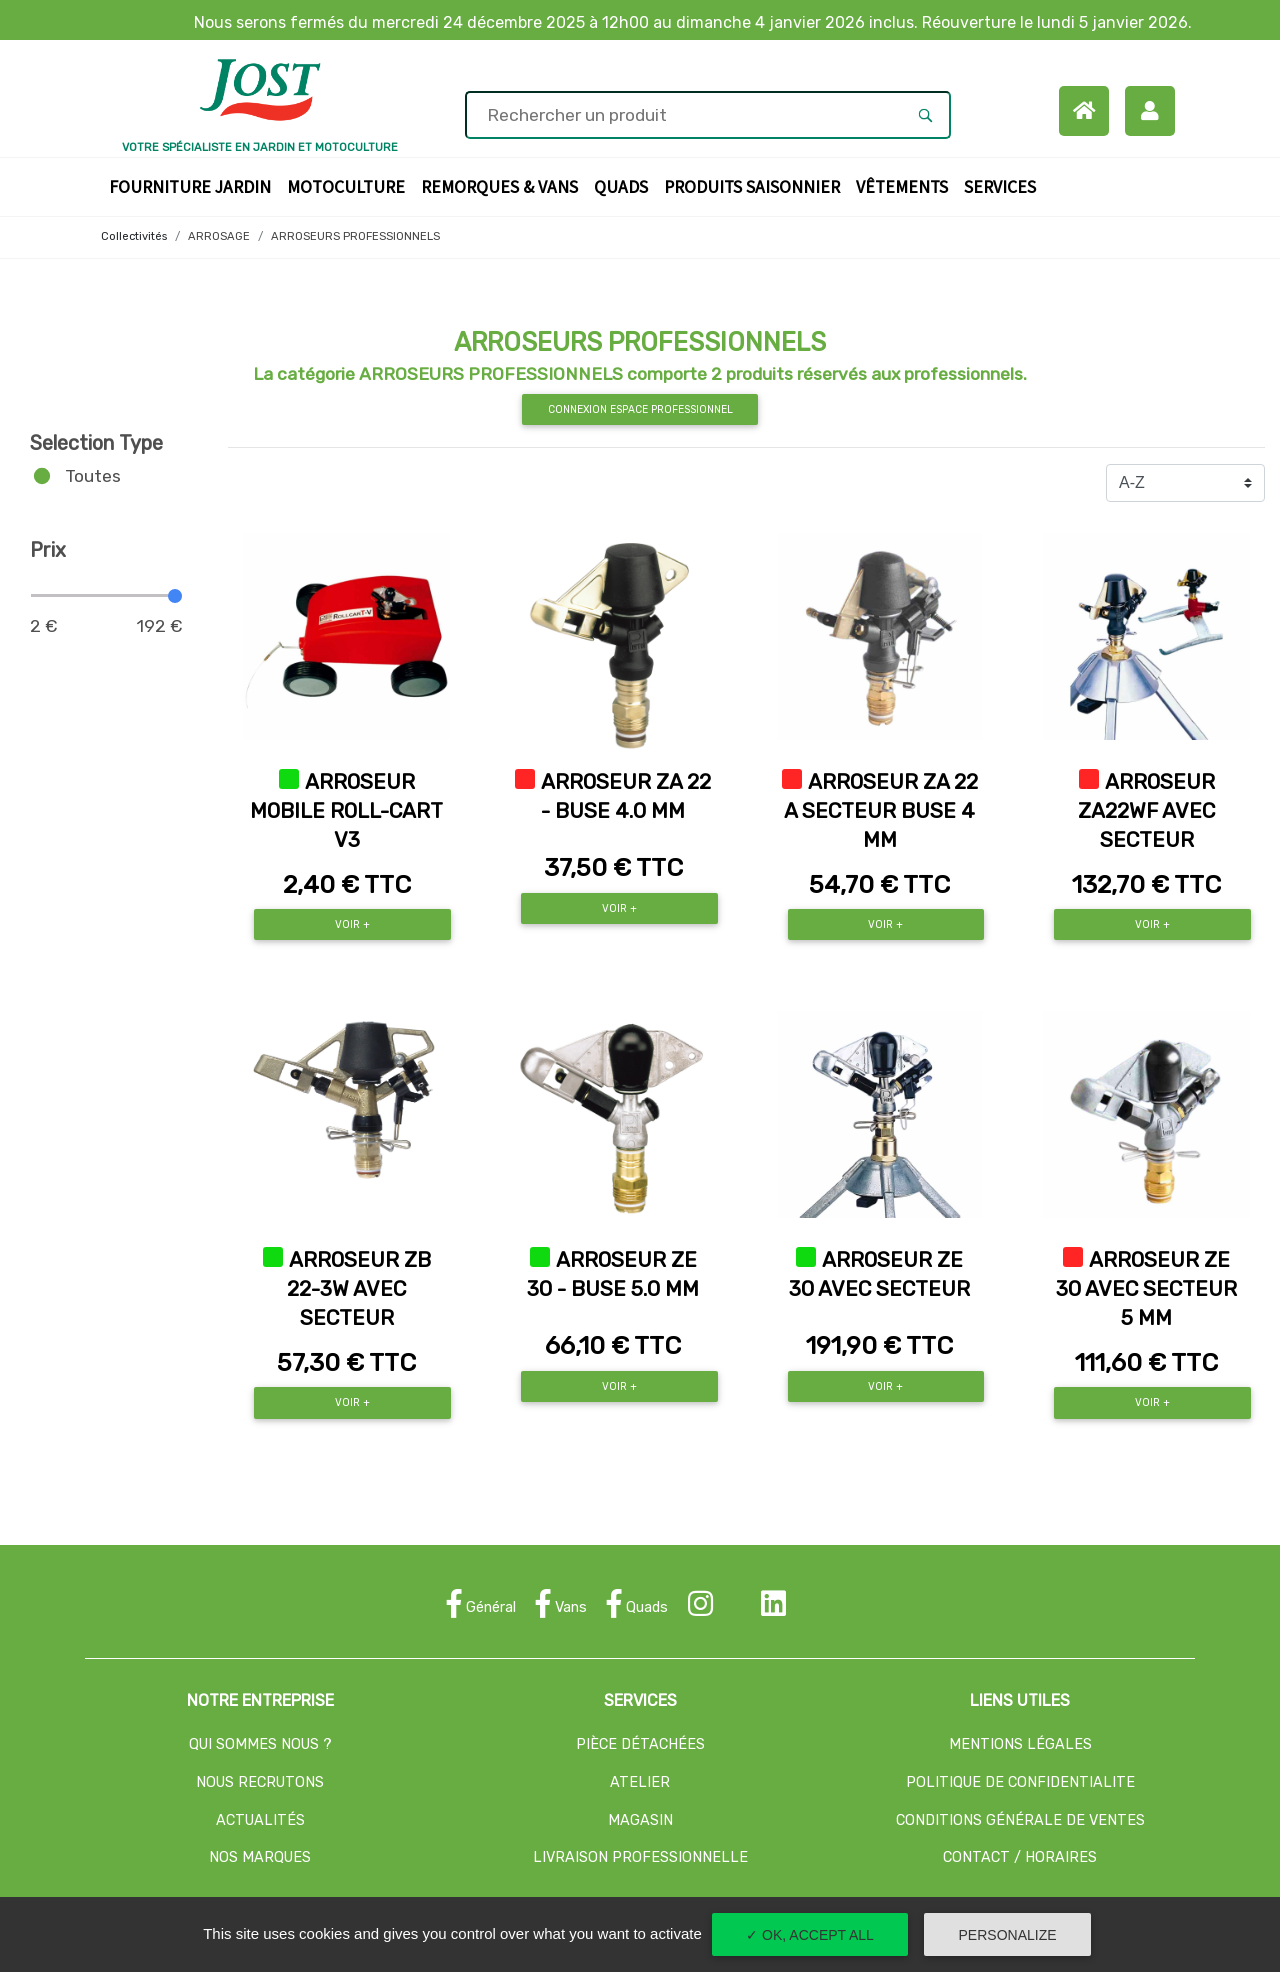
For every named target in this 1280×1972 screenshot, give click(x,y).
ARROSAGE (219, 236)
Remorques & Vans (503, 185)
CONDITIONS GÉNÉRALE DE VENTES (1020, 1820)
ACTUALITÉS (260, 1820)
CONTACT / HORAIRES (1020, 1857)
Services (1004, 185)
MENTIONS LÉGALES (1020, 1744)
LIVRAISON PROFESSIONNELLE (640, 1857)
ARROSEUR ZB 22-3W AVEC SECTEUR (359, 1289)
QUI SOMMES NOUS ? (260, 1744)
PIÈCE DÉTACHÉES (640, 1744)
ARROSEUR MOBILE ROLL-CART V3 (346, 811)
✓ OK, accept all (810, 1935)
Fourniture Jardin (194, 185)
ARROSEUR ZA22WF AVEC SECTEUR (1146, 811)
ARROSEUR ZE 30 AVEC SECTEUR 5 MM (1146, 1289)
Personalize (1008, 1935)
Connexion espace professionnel (640, 409)
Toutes (93, 476)
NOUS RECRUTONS (260, 1782)
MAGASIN (640, 1820)
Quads (625, 185)
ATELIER (640, 1782)
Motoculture (350, 185)
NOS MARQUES (260, 1857)
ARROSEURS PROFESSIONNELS (355, 236)
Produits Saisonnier (756, 185)
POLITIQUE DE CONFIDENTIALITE (1020, 1782)
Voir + (352, 924)
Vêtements (906, 185)
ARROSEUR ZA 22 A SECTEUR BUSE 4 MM (881, 811)
